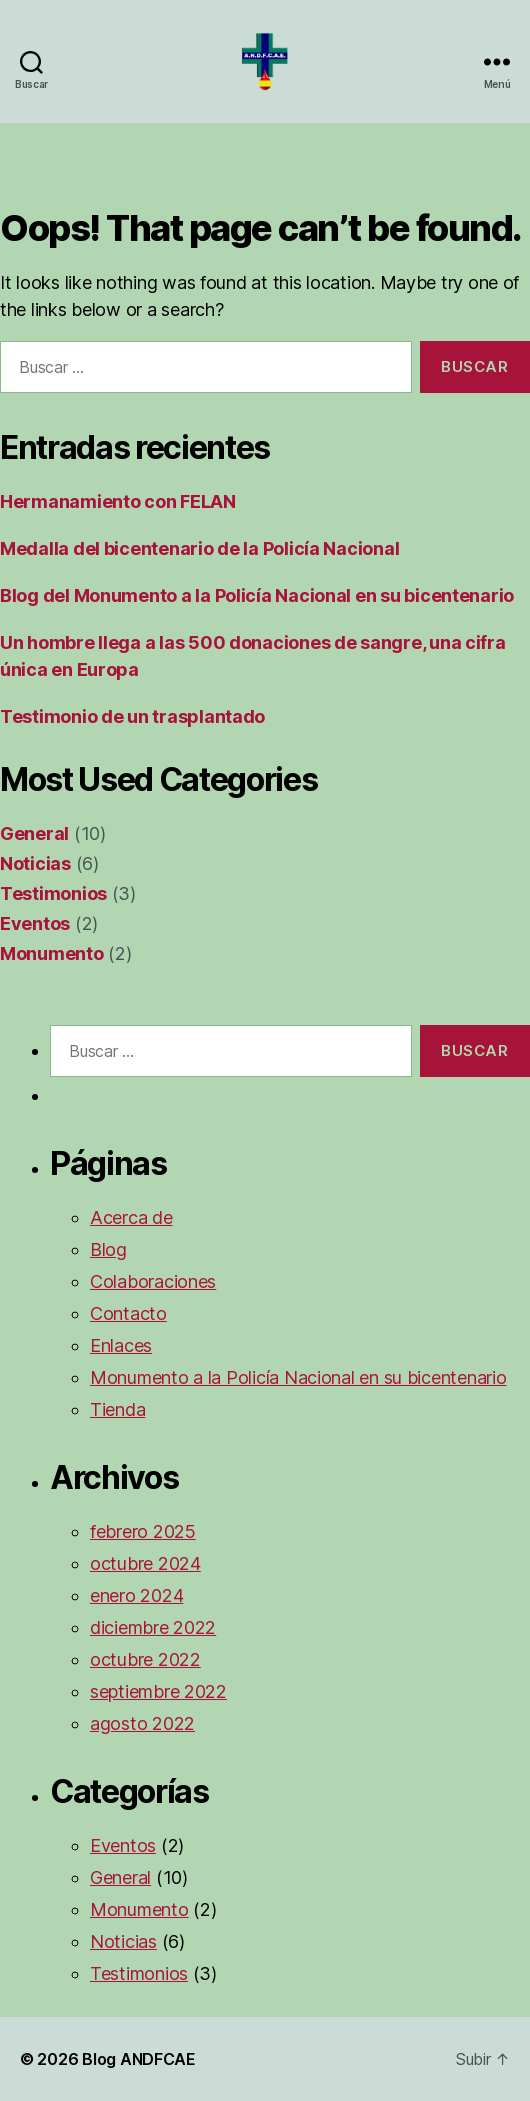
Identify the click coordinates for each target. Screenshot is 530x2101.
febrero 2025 (143, 1531)
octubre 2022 (145, 1659)
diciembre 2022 (153, 1627)
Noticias (35, 863)
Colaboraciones (153, 1281)
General (34, 833)
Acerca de (131, 1217)
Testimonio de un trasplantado (132, 716)
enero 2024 (136, 1595)
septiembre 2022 (158, 1691)
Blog (108, 1249)
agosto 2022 (142, 1723)
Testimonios (53, 893)
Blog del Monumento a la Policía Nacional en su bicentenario (257, 595)
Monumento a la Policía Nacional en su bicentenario (298, 1377)
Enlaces (121, 1345)
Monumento (52, 953)
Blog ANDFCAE (139, 2059)
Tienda (117, 1409)
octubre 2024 (145, 1563)
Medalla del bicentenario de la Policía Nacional (199, 548)
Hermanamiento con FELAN (118, 501)
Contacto (128, 1313)
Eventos (35, 923)
